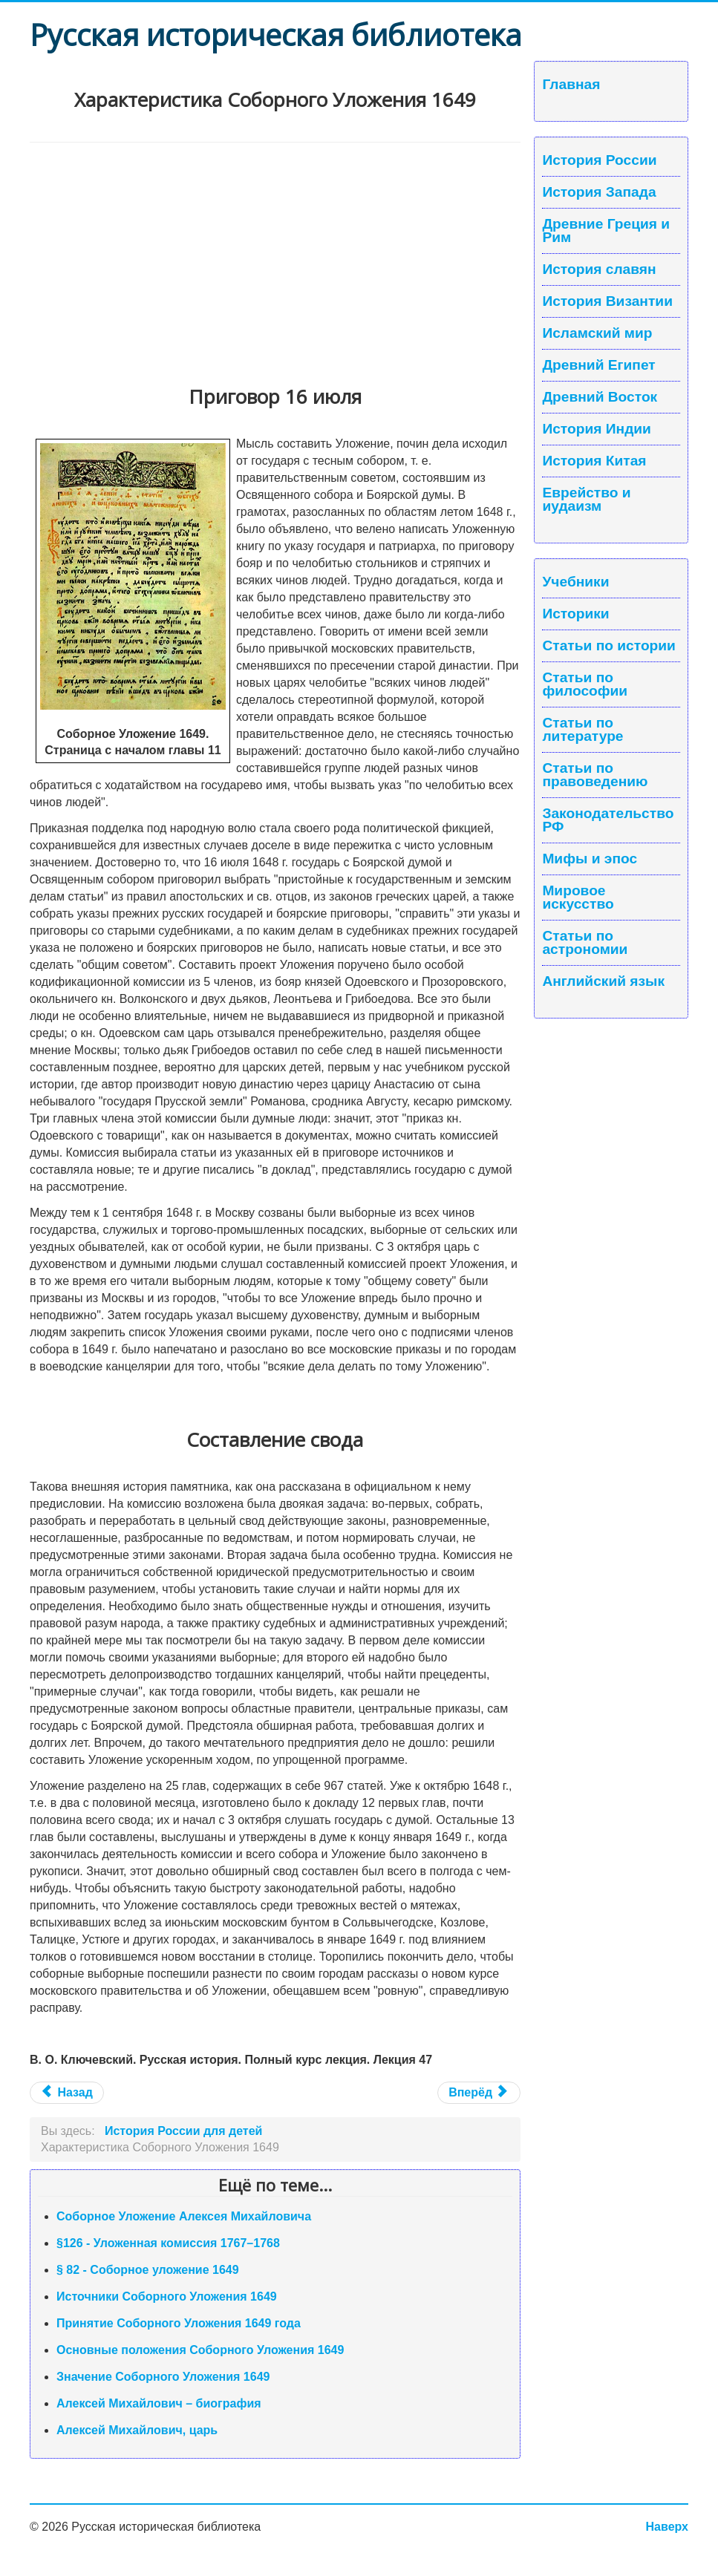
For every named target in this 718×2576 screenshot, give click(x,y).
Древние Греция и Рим (606, 231)
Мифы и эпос (589, 859)
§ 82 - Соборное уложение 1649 (147, 2269)
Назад (67, 2092)
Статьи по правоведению (594, 775)
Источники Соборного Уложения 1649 (166, 2296)
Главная (571, 84)
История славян (599, 269)
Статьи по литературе (582, 729)
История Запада (599, 192)
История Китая (594, 461)
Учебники (575, 582)
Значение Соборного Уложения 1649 (163, 2376)
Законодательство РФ (607, 820)
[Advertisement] (275, 254)
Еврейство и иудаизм (586, 499)
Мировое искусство (577, 897)
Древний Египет (598, 365)
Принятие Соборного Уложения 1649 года (178, 2323)
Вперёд (477, 2092)
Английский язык (603, 981)
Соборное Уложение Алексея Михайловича (183, 2216)
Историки (575, 614)
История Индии (596, 429)
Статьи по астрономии (584, 942)
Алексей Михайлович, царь (137, 2430)
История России (599, 160)
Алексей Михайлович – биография (158, 2403)
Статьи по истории (609, 646)
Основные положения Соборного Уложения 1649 (200, 2350)
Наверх (667, 2526)
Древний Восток (599, 397)
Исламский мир (597, 333)
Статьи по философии (584, 684)
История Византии (607, 301)
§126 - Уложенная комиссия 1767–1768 (168, 2243)
